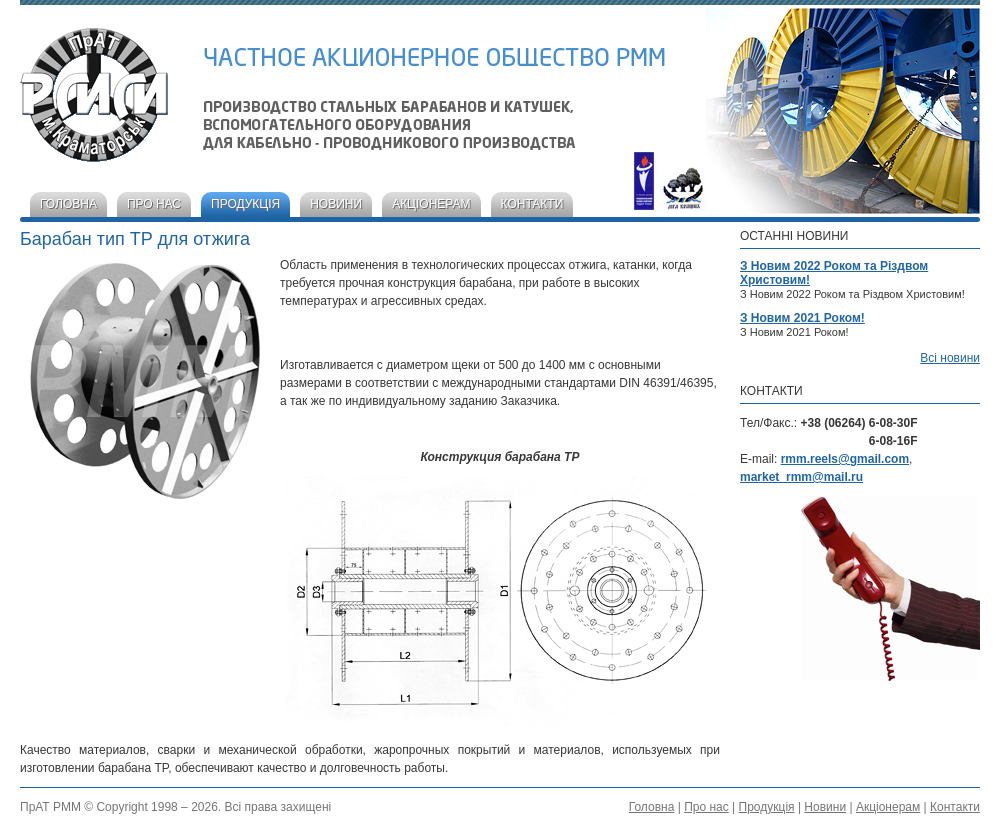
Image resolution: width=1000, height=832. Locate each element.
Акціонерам (431, 204)
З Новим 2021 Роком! (802, 318)
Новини (336, 204)
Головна (68, 204)
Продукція (245, 204)
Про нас (154, 204)
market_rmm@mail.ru (801, 477)
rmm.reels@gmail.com (845, 459)
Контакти (532, 204)
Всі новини (950, 358)
